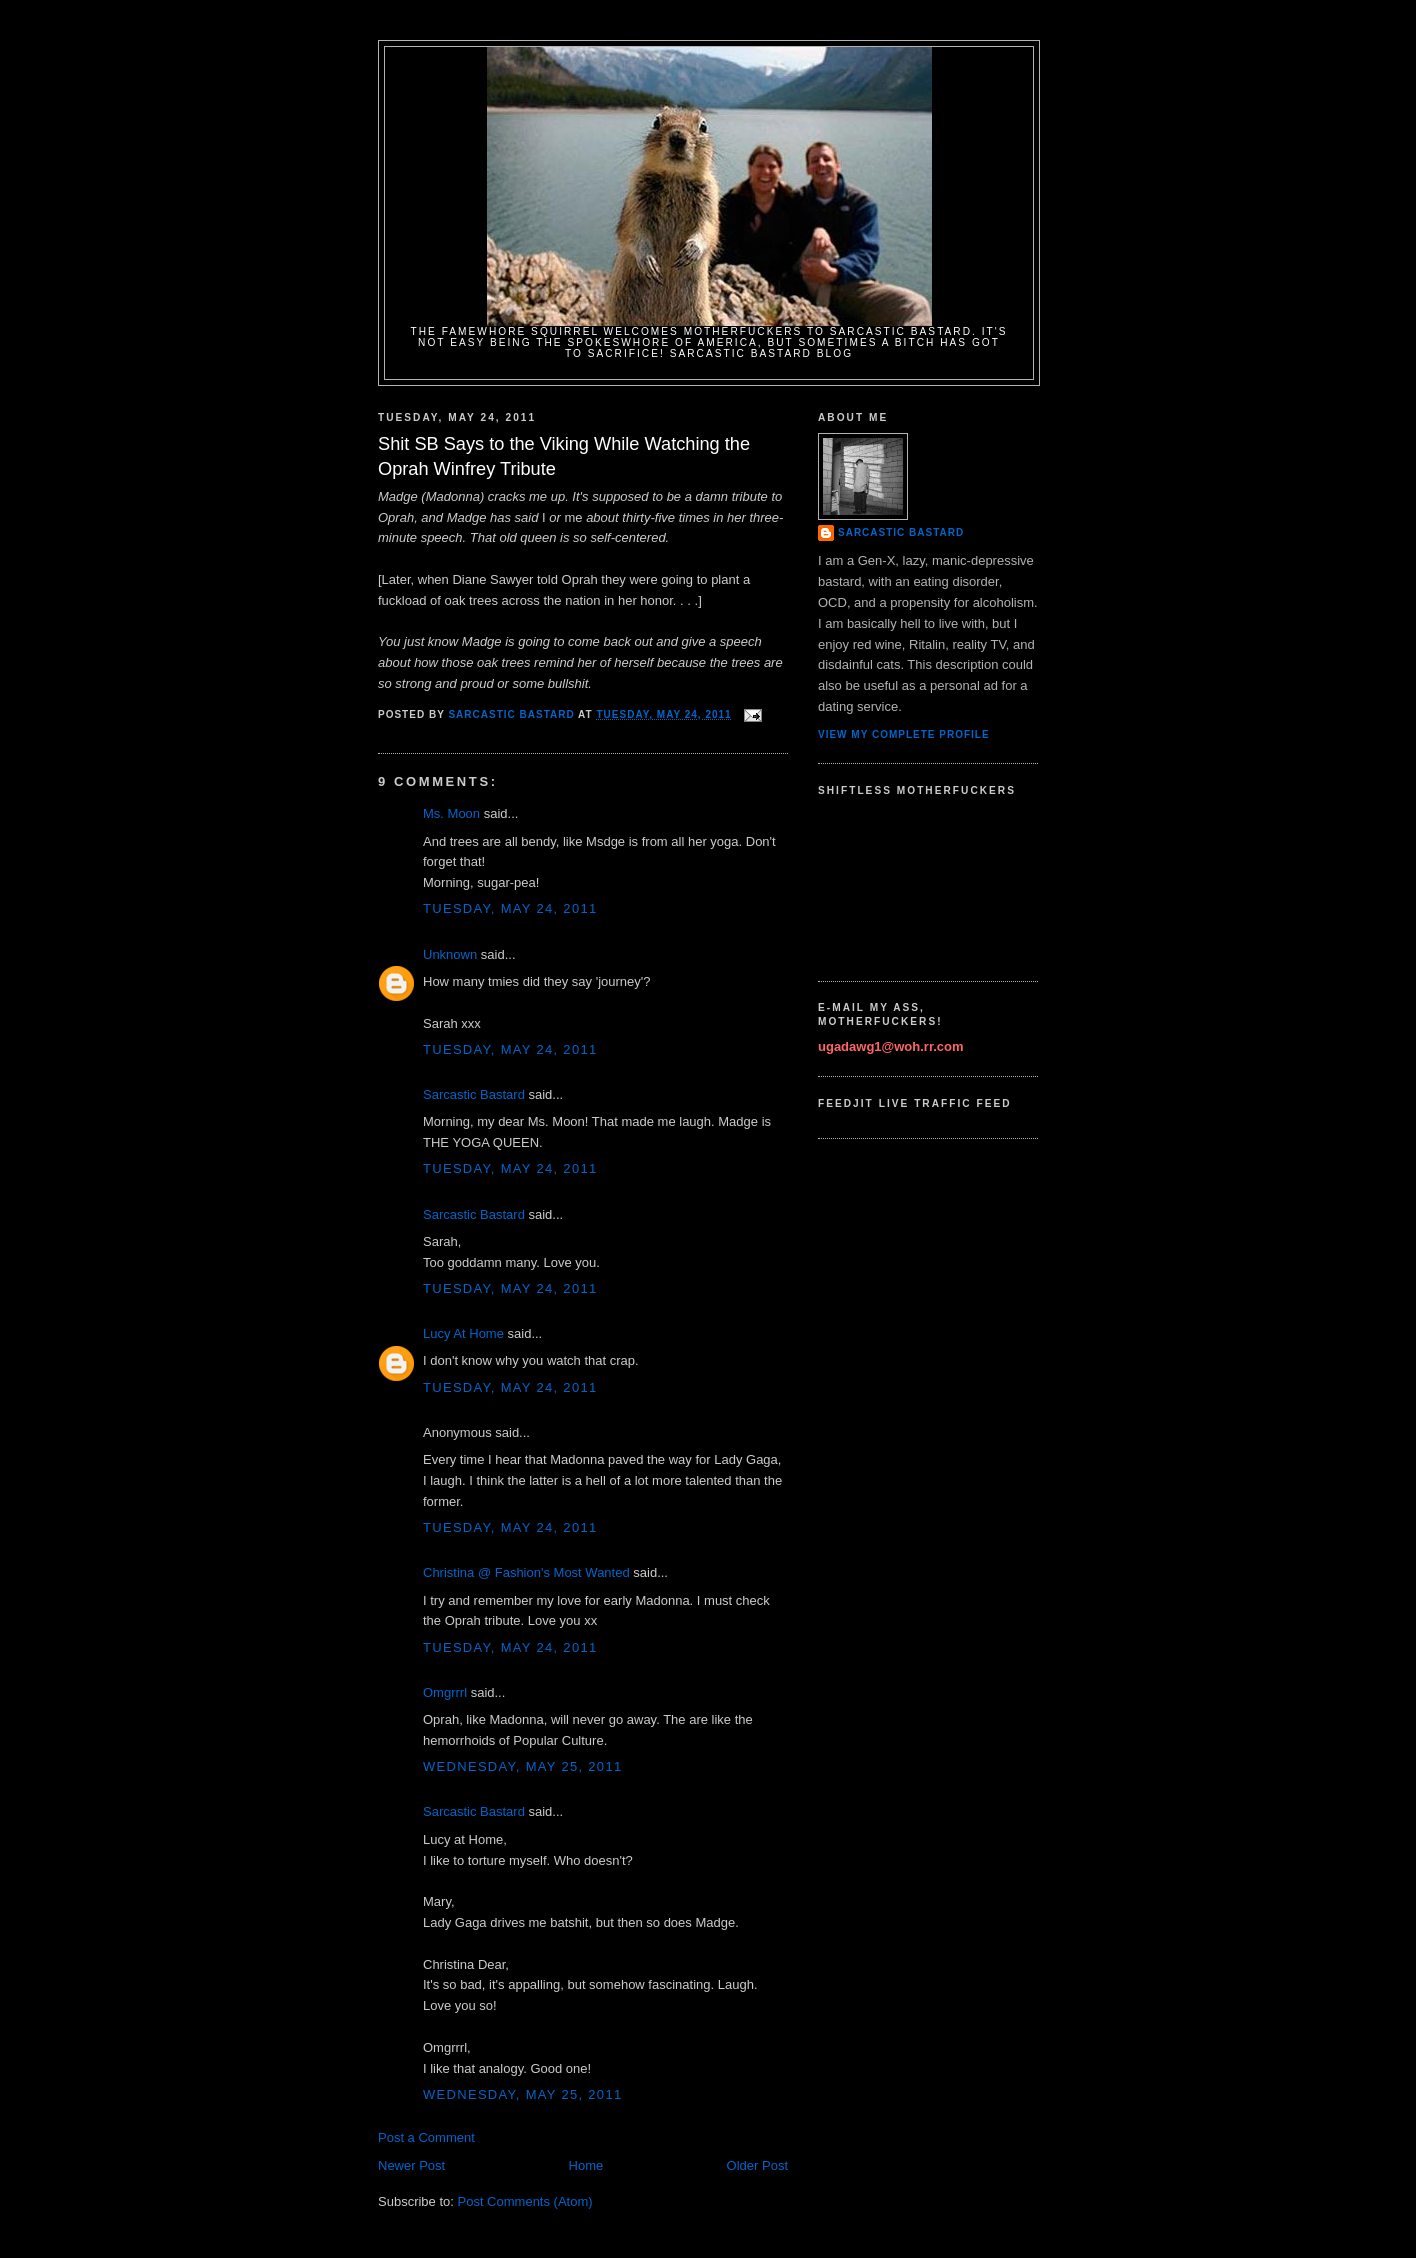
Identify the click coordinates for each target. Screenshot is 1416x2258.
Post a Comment (426, 2137)
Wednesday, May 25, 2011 (522, 1766)
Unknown (450, 954)
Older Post (757, 2165)
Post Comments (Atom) (525, 2201)
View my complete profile (904, 734)
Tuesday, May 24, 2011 (510, 908)
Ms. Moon (451, 813)
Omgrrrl (445, 1692)
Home (586, 2165)
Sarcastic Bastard (474, 1094)
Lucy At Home (463, 1333)
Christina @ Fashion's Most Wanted (526, 1572)
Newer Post (411, 2165)
